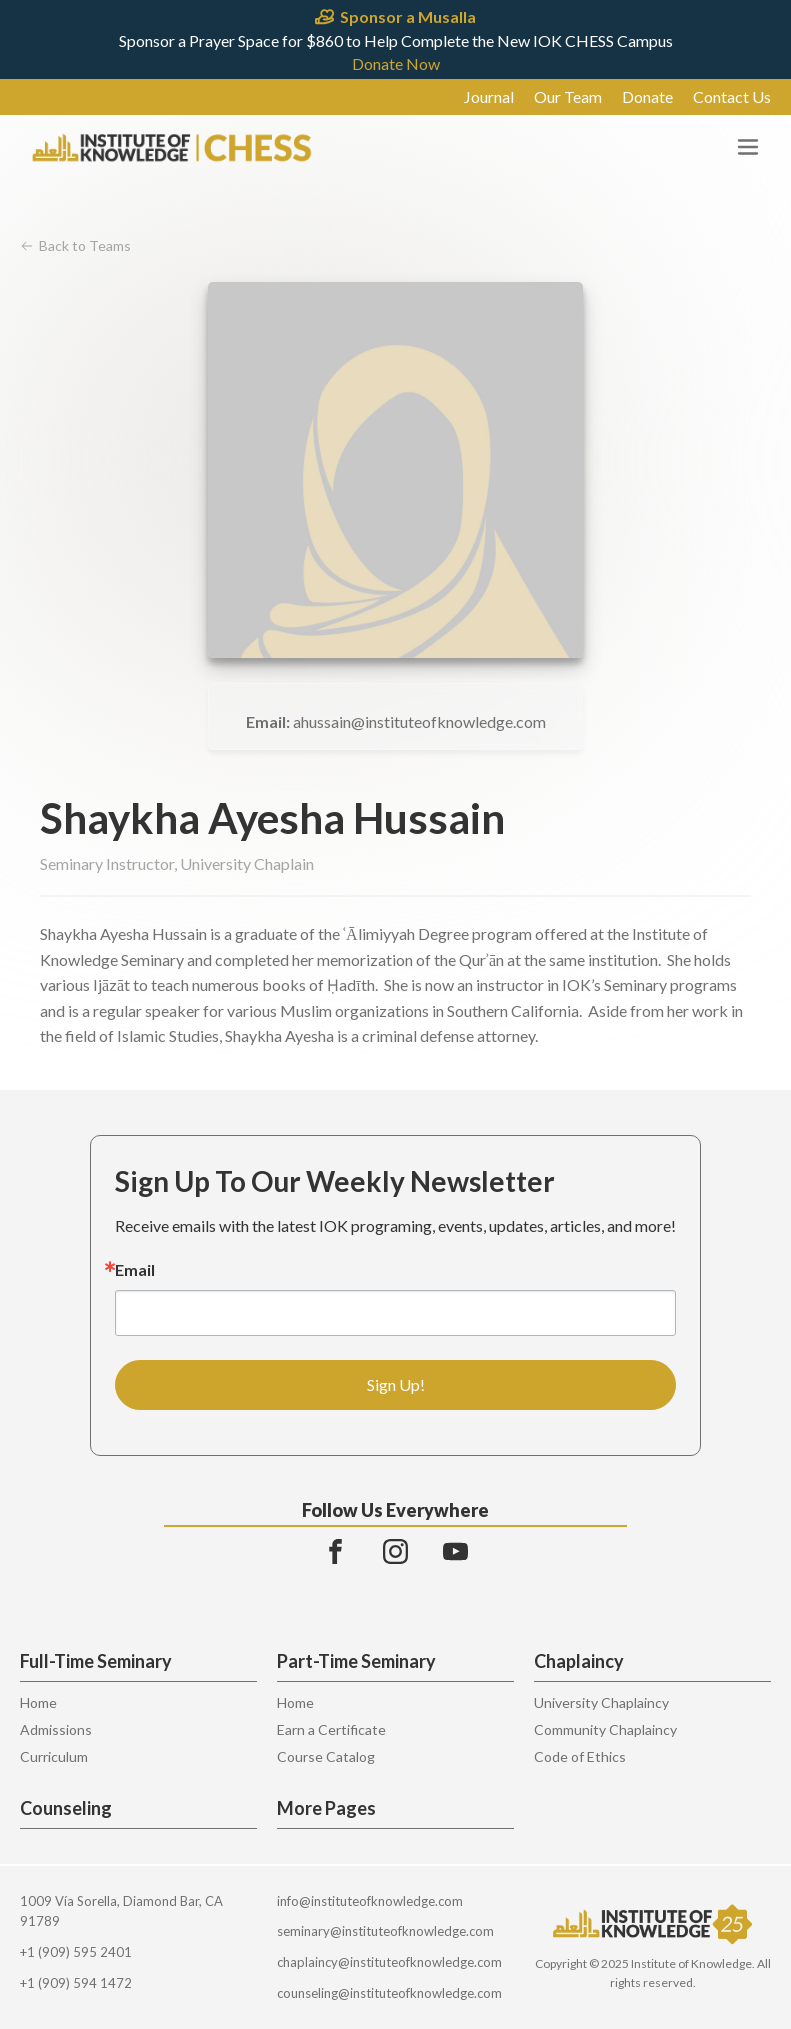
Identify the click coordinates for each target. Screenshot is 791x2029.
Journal (489, 96)
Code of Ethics (580, 1756)
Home (38, 1702)
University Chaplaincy (601, 1702)
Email (135, 1270)
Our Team (568, 96)
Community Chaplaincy (605, 1729)
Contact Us (732, 96)
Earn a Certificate (331, 1729)
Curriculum (54, 1756)
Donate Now (396, 64)
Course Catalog (326, 1756)
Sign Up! (396, 1384)
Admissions (56, 1729)
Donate (647, 96)
